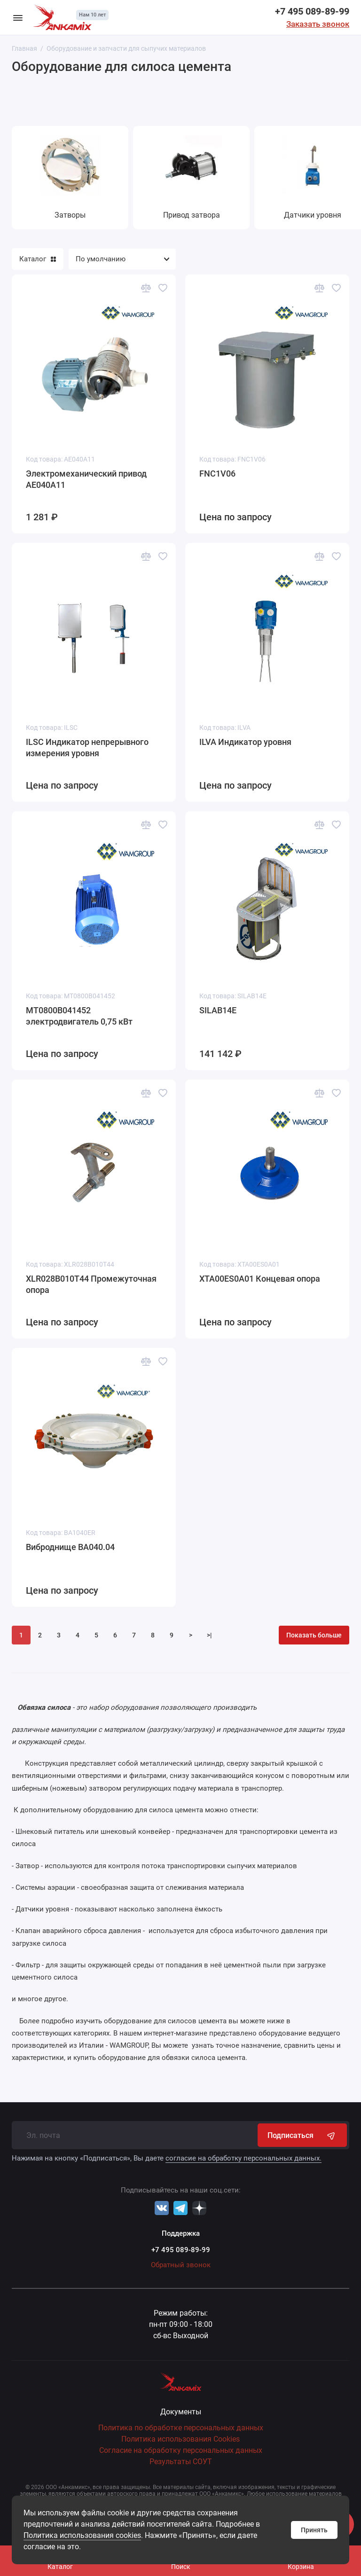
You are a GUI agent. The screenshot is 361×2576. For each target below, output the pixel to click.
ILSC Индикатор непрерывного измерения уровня (87, 747)
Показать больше (314, 1635)
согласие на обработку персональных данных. (243, 2158)
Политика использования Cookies (180, 2439)
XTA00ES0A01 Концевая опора (259, 1279)
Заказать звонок (317, 24)
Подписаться (302, 2135)
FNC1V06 (217, 473)
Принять (314, 2530)
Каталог (37, 259)
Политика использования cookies (82, 2535)
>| (209, 1635)
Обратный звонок (181, 2265)
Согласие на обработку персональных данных (180, 2450)
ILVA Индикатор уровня (245, 742)
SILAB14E (217, 1010)
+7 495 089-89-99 (312, 11)
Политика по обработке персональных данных (180, 2427)
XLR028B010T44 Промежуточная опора (91, 1284)
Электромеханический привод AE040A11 (86, 479)
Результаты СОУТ (180, 2461)
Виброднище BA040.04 (70, 1547)
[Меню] (17, 17)
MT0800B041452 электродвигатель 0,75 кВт (79, 1015)
